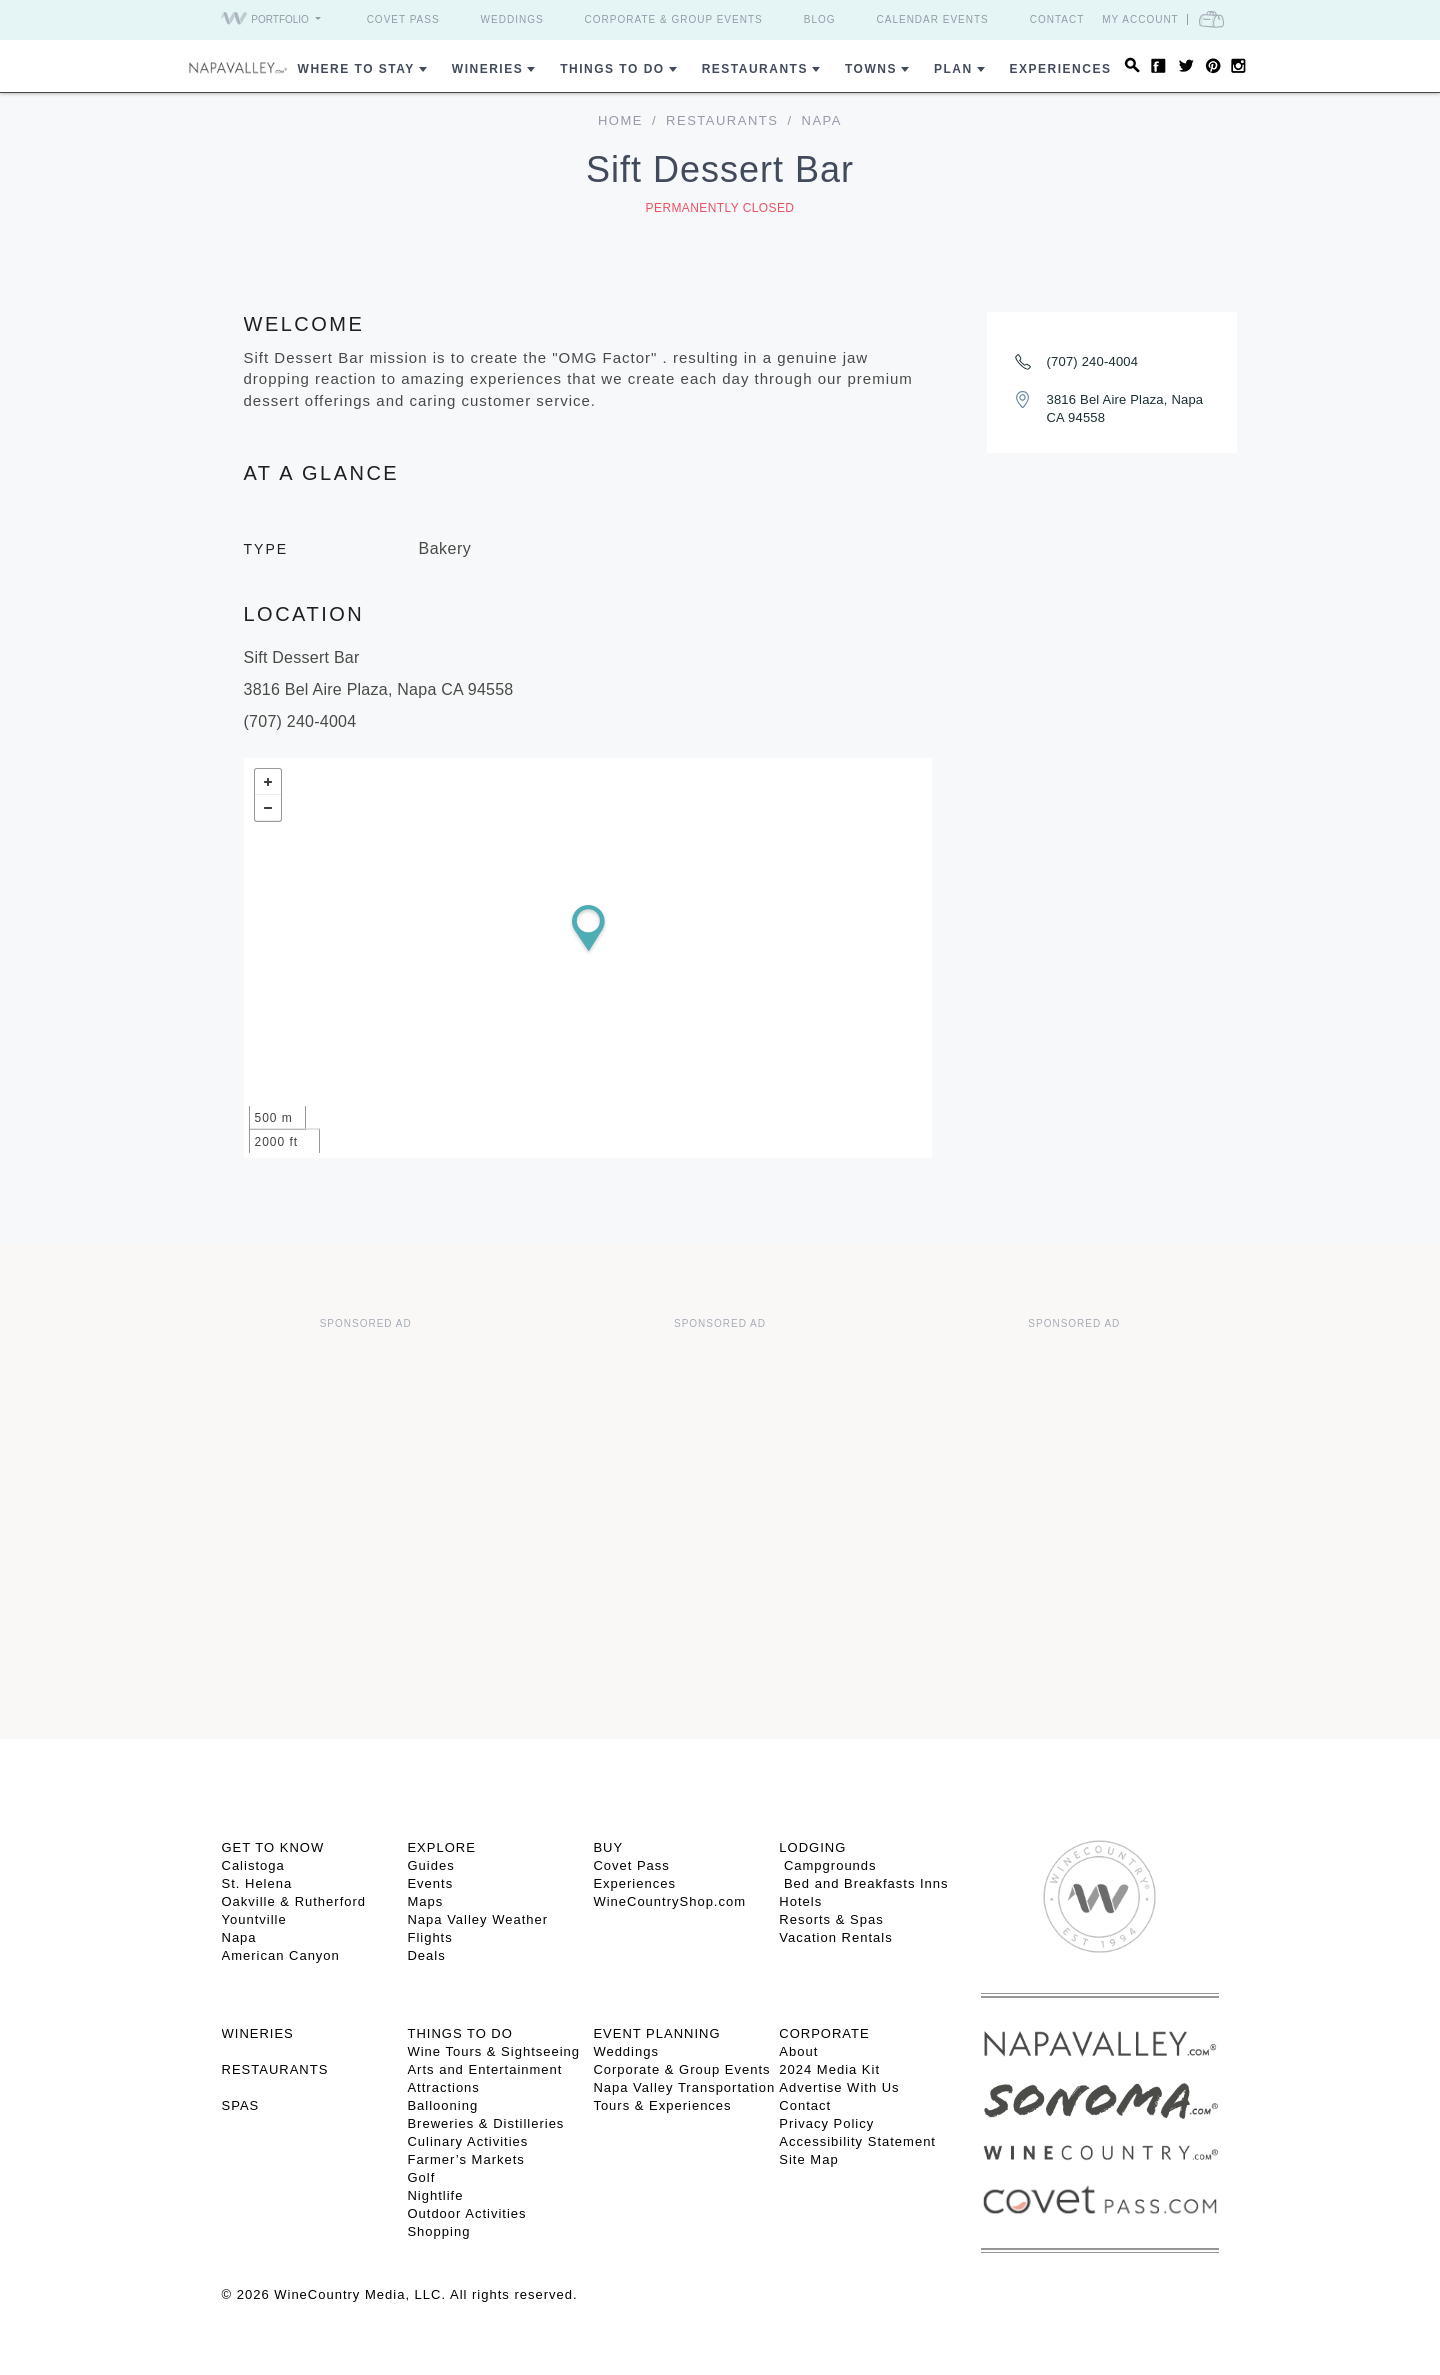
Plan (953, 69)
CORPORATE (824, 2033)
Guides (430, 1865)
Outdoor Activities (466, 2213)
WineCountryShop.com (669, 1901)
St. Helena (257, 1883)
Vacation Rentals (835, 1937)
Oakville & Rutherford (294, 1901)
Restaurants (755, 69)
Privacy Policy (826, 2123)
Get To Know (273, 1847)
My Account (1140, 19)
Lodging (812, 1847)
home (620, 120)
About (798, 2051)
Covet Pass (403, 19)
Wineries (487, 69)
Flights (429, 1937)
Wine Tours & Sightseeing (493, 2051)
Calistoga (253, 1865)
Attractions (443, 2087)
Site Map (808, 2159)
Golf (421, 2177)
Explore (441, 1847)
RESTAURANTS (275, 2069)
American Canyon (281, 1955)
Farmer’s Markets (465, 2159)
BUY (608, 1847)
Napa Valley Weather (477, 1919)
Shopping (438, 2231)
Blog (820, 19)
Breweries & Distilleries (485, 2123)
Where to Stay (356, 69)
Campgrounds (827, 1865)
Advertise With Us (839, 2087)
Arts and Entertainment (484, 2069)
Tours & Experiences (662, 2105)
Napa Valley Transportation (684, 2087)
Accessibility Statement (857, 2141)
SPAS (241, 2105)
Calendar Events (933, 19)
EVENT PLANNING (656, 2033)
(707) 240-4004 (1093, 361)
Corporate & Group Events (674, 19)
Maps (425, 1901)
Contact (1057, 19)
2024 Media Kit (829, 2069)
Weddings (512, 19)
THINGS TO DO (459, 2033)
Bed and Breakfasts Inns (863, 1883)
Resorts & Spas (831, 1919)
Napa (239, 1937)
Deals (426, 1955)
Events (430, 1883)
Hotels (800, 1901)
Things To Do (612, 69)
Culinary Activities (467, 2141)
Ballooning (442, 2105)
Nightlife (435, 2195)
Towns (871, 69)
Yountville (254, 1919)
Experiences (1061, 69)
